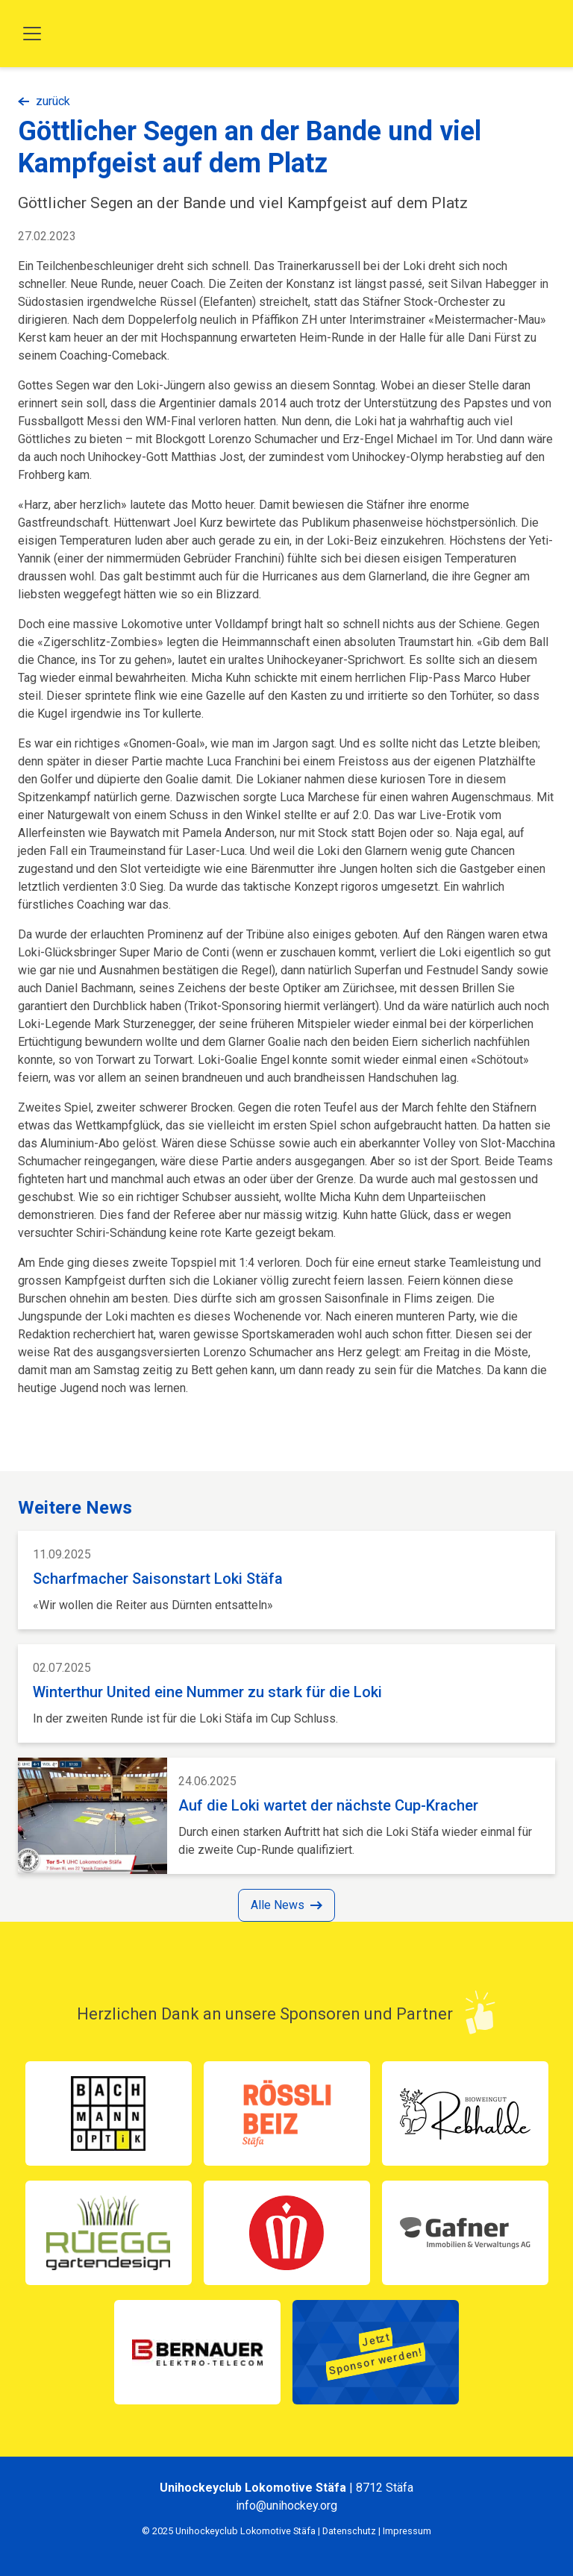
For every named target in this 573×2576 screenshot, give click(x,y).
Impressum (407, 2530)
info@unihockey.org (286, 2505)
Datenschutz (349, 2530)
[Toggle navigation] (32, 33)
